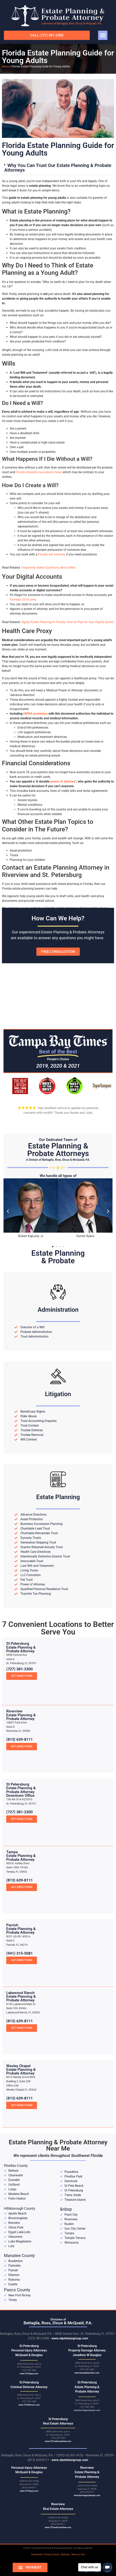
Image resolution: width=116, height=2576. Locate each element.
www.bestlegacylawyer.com (87, 2410)
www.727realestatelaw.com (58, 2441)
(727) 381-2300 (19, 1734)
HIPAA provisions (35, 713)
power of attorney (62, 781)
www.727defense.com (29, 2405)
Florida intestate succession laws (38, 472)
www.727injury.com (29, 2373)
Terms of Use (78, 2554)
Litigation (58, 1394)
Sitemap (65, 2554)
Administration (58, 1309)
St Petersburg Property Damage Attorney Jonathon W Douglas (87, 2350)
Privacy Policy (51, 2554)
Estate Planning (58, 1497)
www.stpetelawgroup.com (70, 2338)
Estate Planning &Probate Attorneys (58, 1149)
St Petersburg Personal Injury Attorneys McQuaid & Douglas (29, 2350)
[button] (102, 35)
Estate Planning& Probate (58, 1257)
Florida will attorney (51, 554)
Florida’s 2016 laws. (23, 599)
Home (5, 66)
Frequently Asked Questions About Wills (48, 567)
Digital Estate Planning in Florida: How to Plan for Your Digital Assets (67, 622)
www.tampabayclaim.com (87, 2373)
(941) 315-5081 (19, 2019)
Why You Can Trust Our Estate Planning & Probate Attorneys (57, 168)
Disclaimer (36, 2554)
